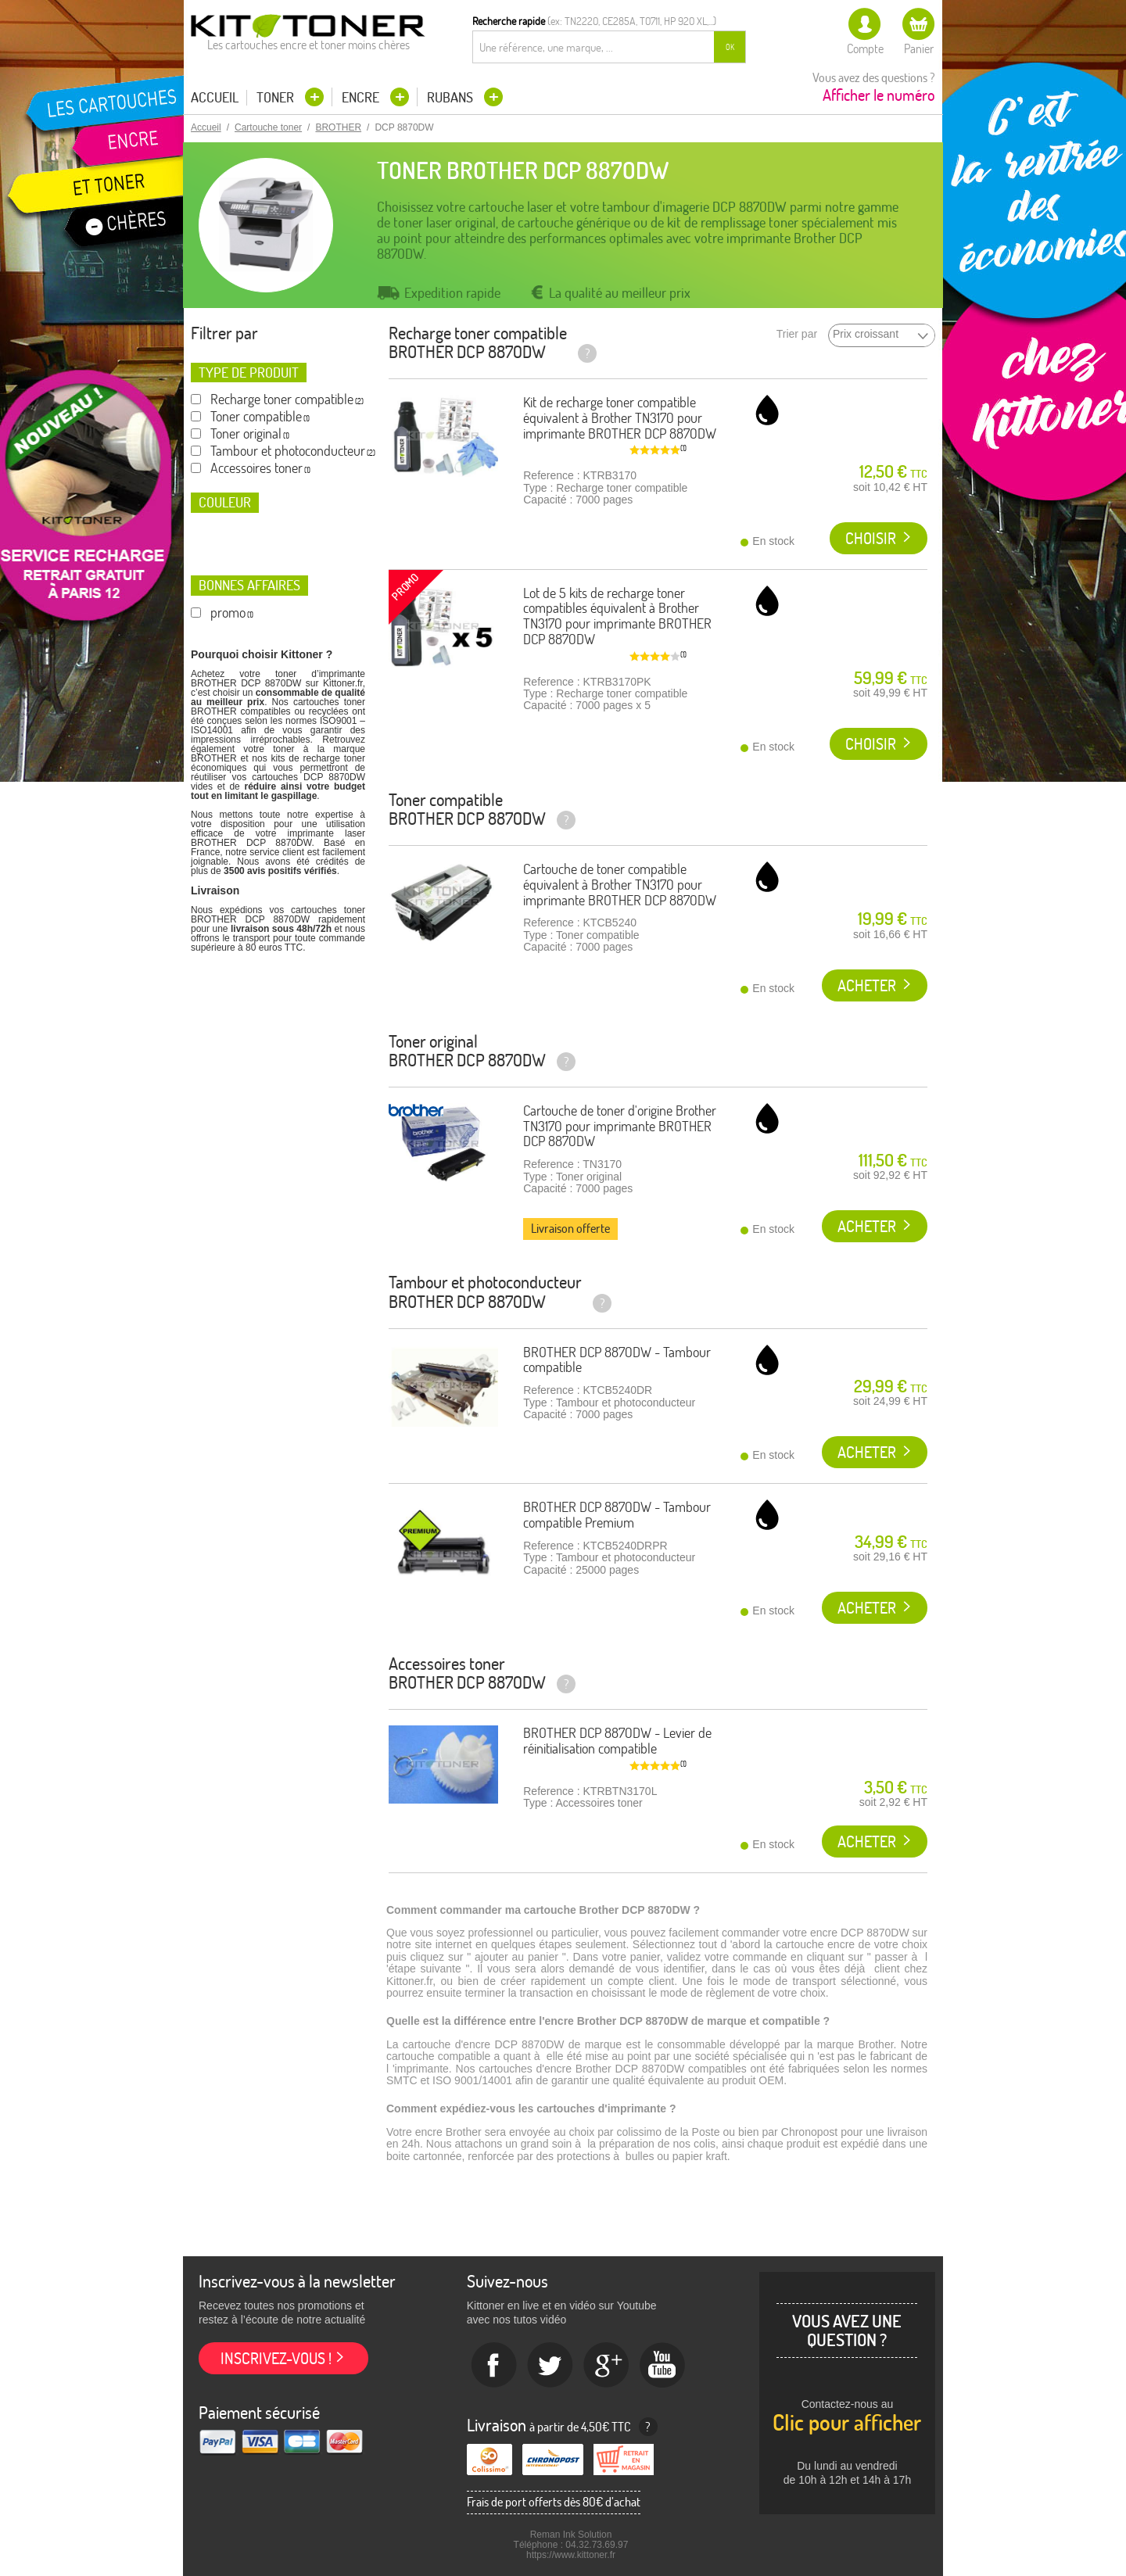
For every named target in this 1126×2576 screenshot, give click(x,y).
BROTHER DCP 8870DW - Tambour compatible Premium (617, 1515)
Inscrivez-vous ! (276, 2358)
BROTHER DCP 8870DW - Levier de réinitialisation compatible (617, 1740)
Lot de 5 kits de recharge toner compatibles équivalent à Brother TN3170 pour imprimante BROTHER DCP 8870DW (617, 616)
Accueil (214, 98)
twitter (550, 2365)
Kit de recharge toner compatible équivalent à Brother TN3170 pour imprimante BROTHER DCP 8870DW (619, 417)
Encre (362, 97)
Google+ (606, 2365)
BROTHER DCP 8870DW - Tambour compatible (617, 1360)
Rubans (451, 97)
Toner (276, 97)
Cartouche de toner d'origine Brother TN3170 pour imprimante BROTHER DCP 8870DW (619, 1126)
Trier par (796, 334)
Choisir (870, 538)
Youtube (663, 2365)
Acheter (866, 985)
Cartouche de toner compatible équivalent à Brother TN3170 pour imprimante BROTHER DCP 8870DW (619, 884)
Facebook (494, 2365)
